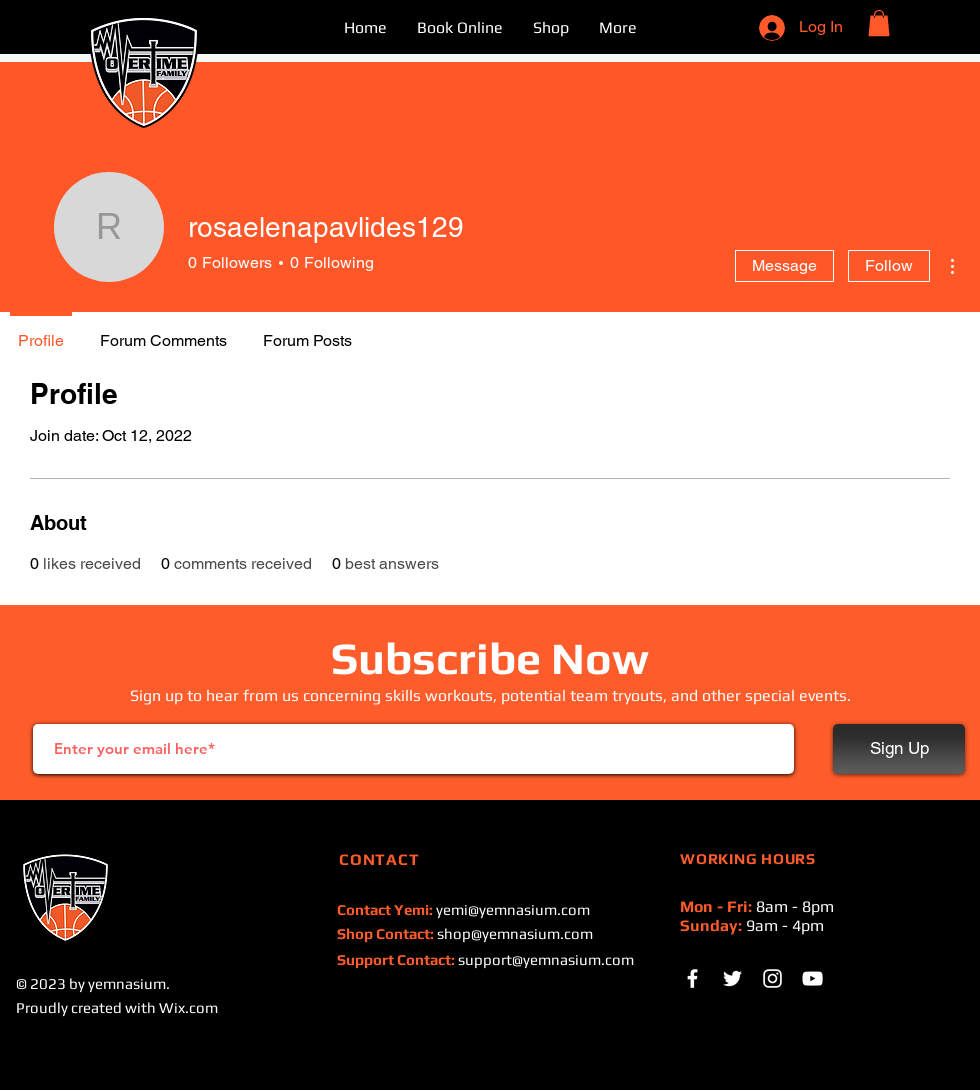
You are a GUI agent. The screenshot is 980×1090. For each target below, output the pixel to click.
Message (784, 265)
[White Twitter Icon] (732, 978)
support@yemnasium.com (546, 959)
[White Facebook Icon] (692, 978)
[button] (879, 23)
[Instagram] (772, 978)
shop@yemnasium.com (515, 933)
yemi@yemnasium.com (513, 909)
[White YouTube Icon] (812, 978)
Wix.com (188, 1007)
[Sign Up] (899, 749)
